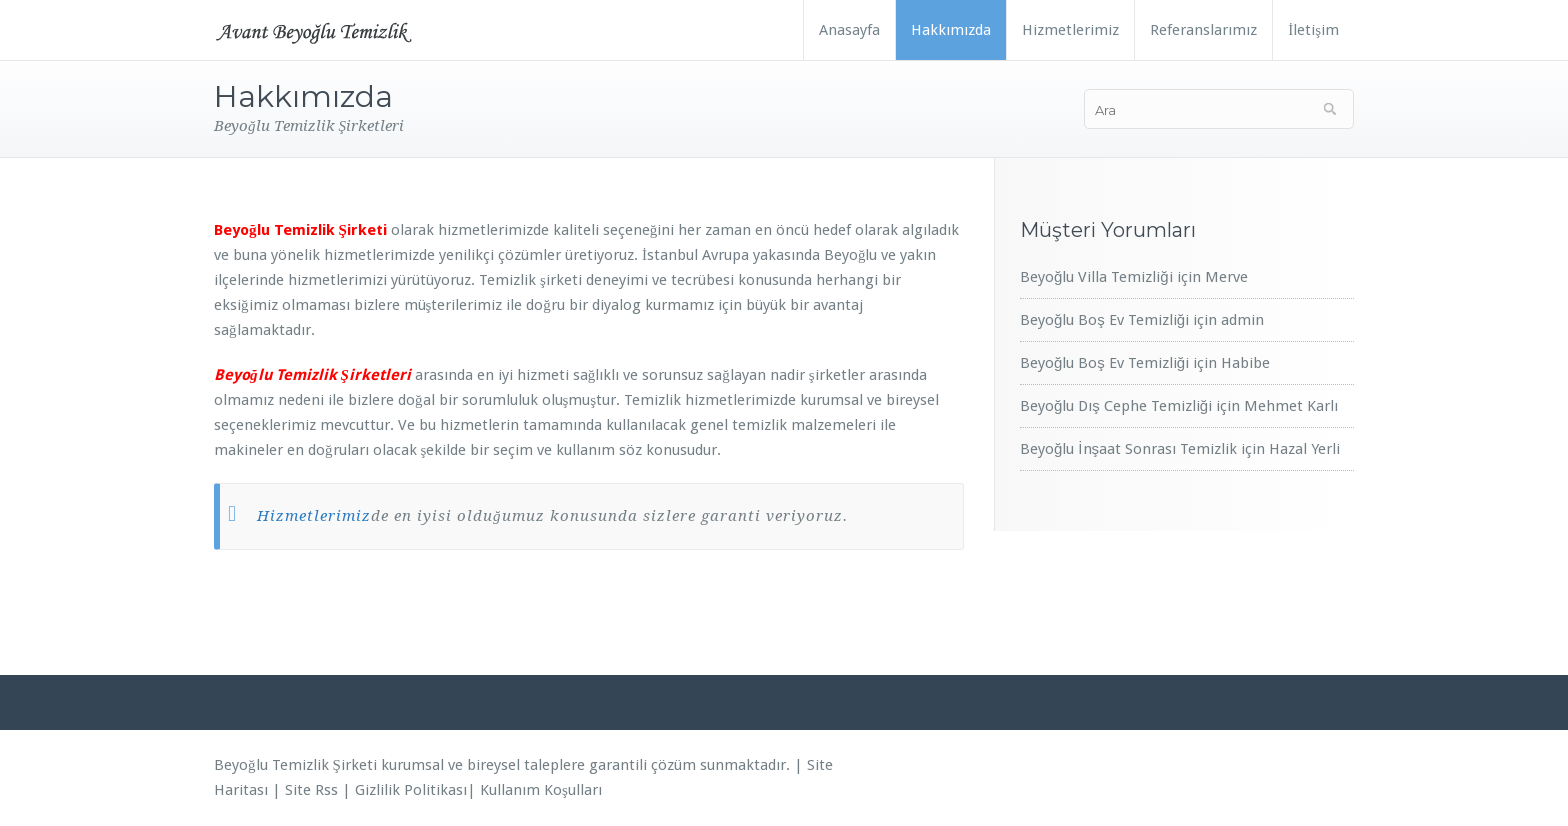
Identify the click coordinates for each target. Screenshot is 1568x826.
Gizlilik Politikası (411, 790)
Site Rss (311, 790)
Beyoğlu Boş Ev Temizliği (1104, 320)
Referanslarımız (1203, 30)
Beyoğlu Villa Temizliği (1096, 277)
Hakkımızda (951, 30)
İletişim (1313, 30)
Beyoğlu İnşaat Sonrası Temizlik (1128, 449)
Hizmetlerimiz (1070, 30)
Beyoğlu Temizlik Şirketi (295, 765)
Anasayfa (849, 30)
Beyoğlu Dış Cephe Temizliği (1116, 406)
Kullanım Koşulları (541, 790)
